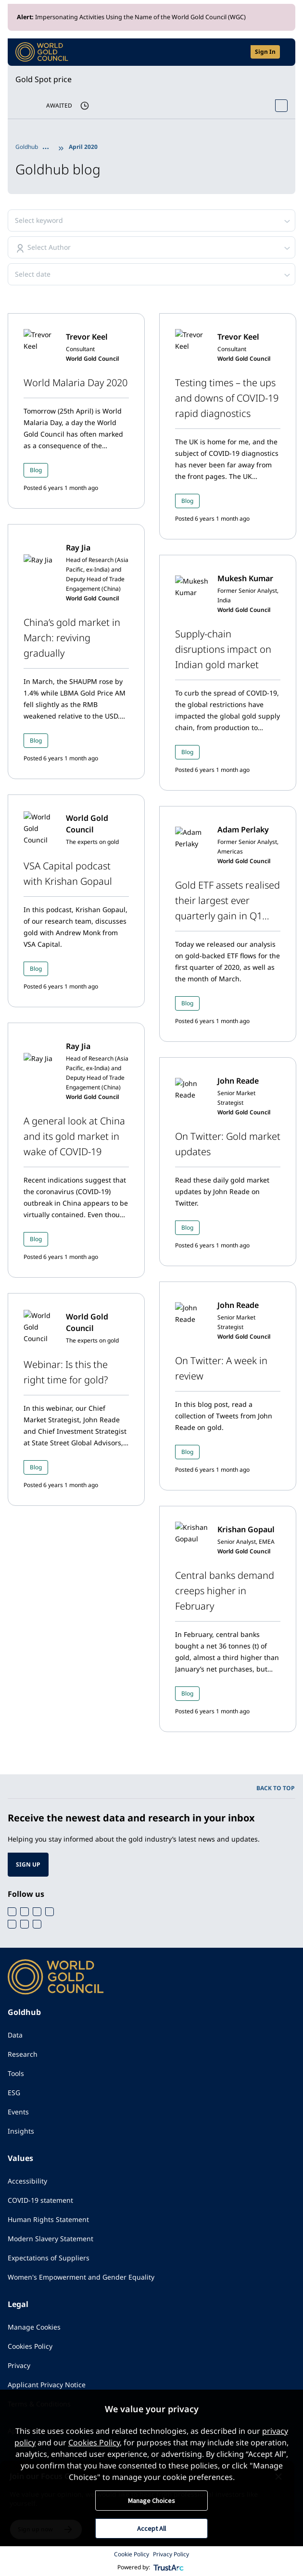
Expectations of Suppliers (48, 2257)
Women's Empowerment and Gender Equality (81, 2277)
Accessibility (27, 2180)
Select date (32, 274)
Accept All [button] (151, 2528)
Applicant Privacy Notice (47, 2384)
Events (18, 2111)
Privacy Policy (171, 2554)
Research (23, 2054)
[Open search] (237, 52)
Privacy (19, 2365)
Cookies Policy (30, 2346)
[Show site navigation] (284, 52)
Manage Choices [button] (151, 2500)
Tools (16, 2073)
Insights (21, 2131)
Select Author (49, 247)
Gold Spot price (43, 79)
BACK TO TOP (275, 1788)
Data (15, 2034)
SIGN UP (28, 1864)
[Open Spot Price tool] (281, 105)
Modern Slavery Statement (50, 2238)
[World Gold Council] (41, 52)
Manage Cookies (34, 2327)
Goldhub (26, 147)
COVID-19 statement (40, 2200)
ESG (14, 2092)
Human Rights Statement (48, 2219)
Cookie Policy (131, 2554)
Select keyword (39, 220)
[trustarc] (169, 2567)
